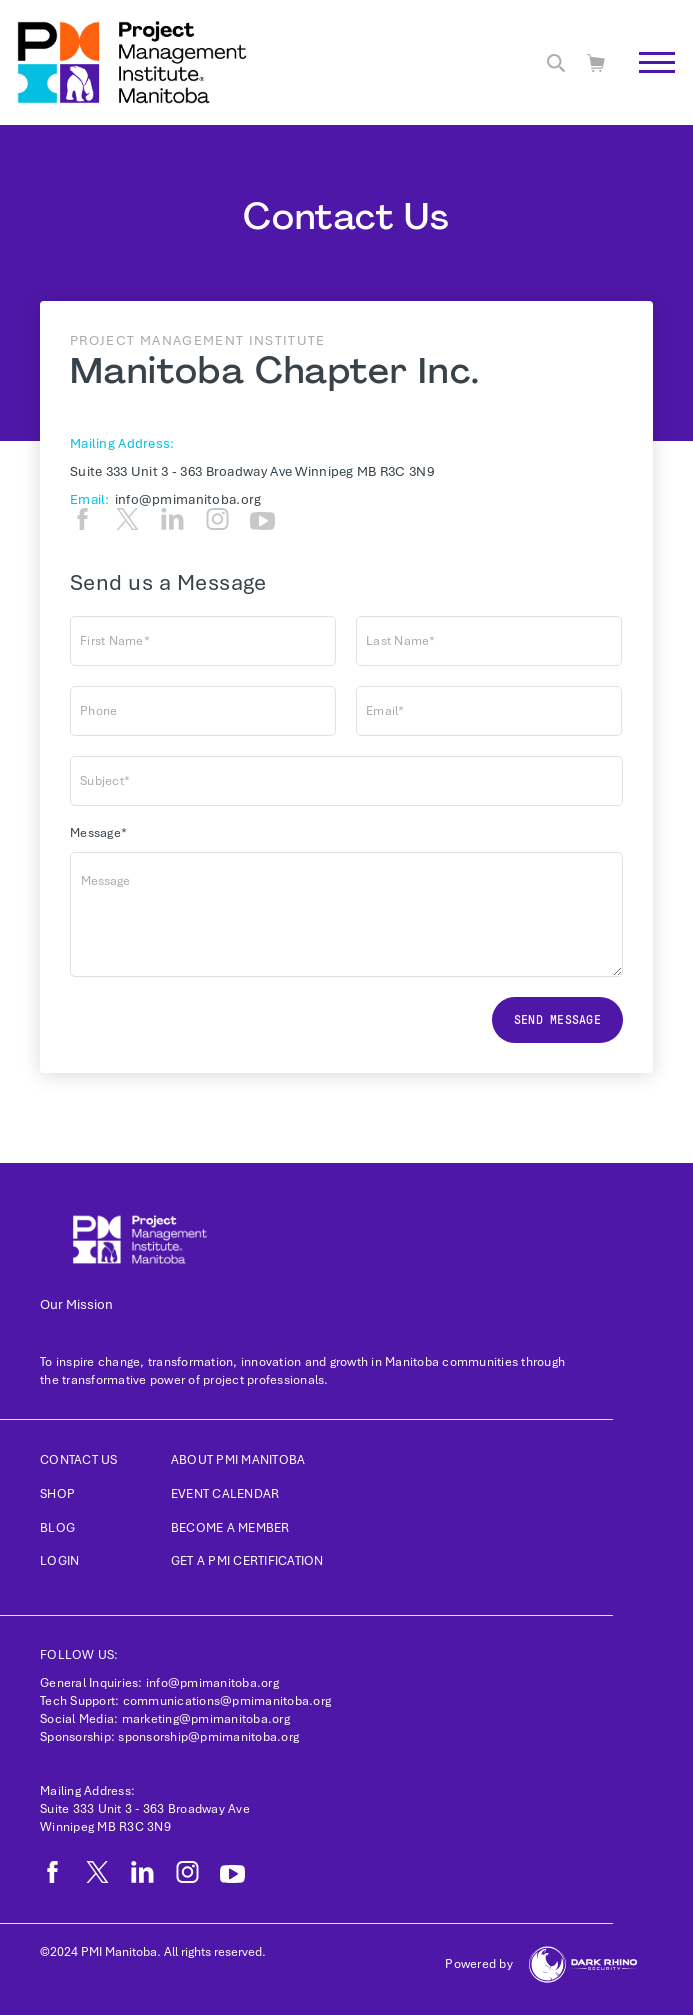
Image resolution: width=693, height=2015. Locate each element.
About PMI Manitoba (238, 1460)
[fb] (82, 519)
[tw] (127, 519)
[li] (172, 519)
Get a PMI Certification (247, 1561)
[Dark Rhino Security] (583, 1964)
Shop (57, 1494)
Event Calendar (225, 1494)
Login (59, 1561)
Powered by (479, 1964)
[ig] (217, 519)
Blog (57, 1528)
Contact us (79, 1460)
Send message (557, 1020)
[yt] (262, 521)
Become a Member (230, 1528)
